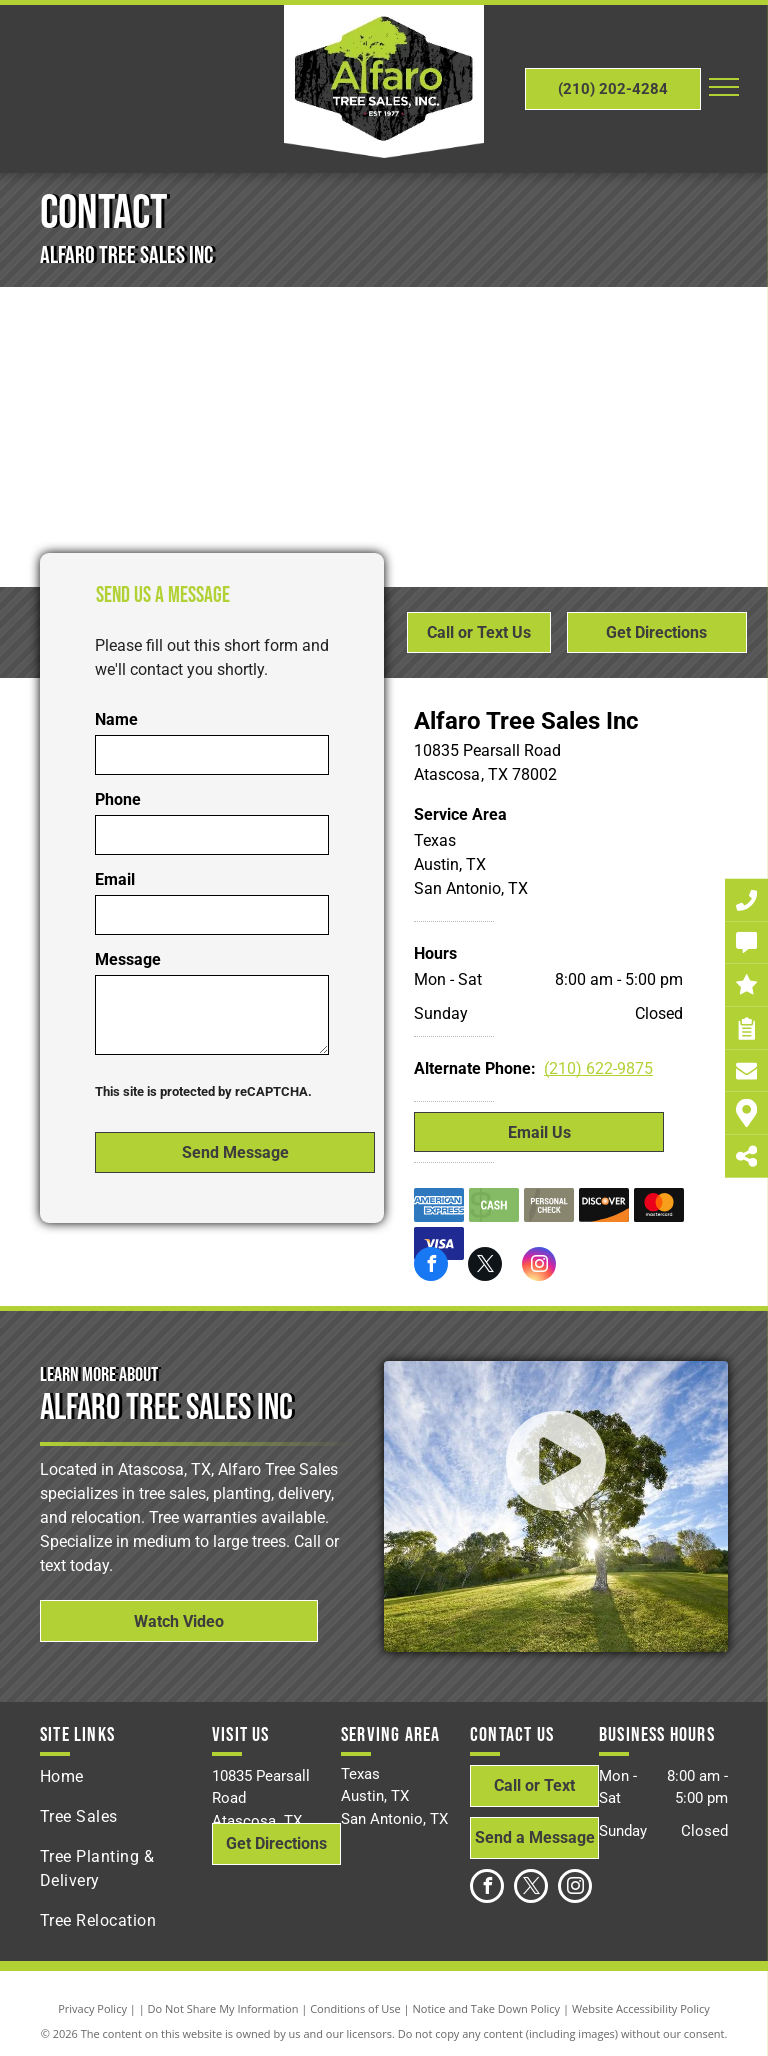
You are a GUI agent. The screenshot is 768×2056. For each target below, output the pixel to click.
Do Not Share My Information (223, 2008)
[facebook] (431, 1266)
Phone (118, 799)
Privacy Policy (92, 2008)
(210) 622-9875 (598, 1068)
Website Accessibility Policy (641, 2008)
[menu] (724, 87)
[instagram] (539, 1266)
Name (116, 719)
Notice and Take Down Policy (487, 2008)
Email (115, 879)
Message (128, 959)
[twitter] (485, 1266)
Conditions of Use (355, 2008)
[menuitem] (126, 1777)
